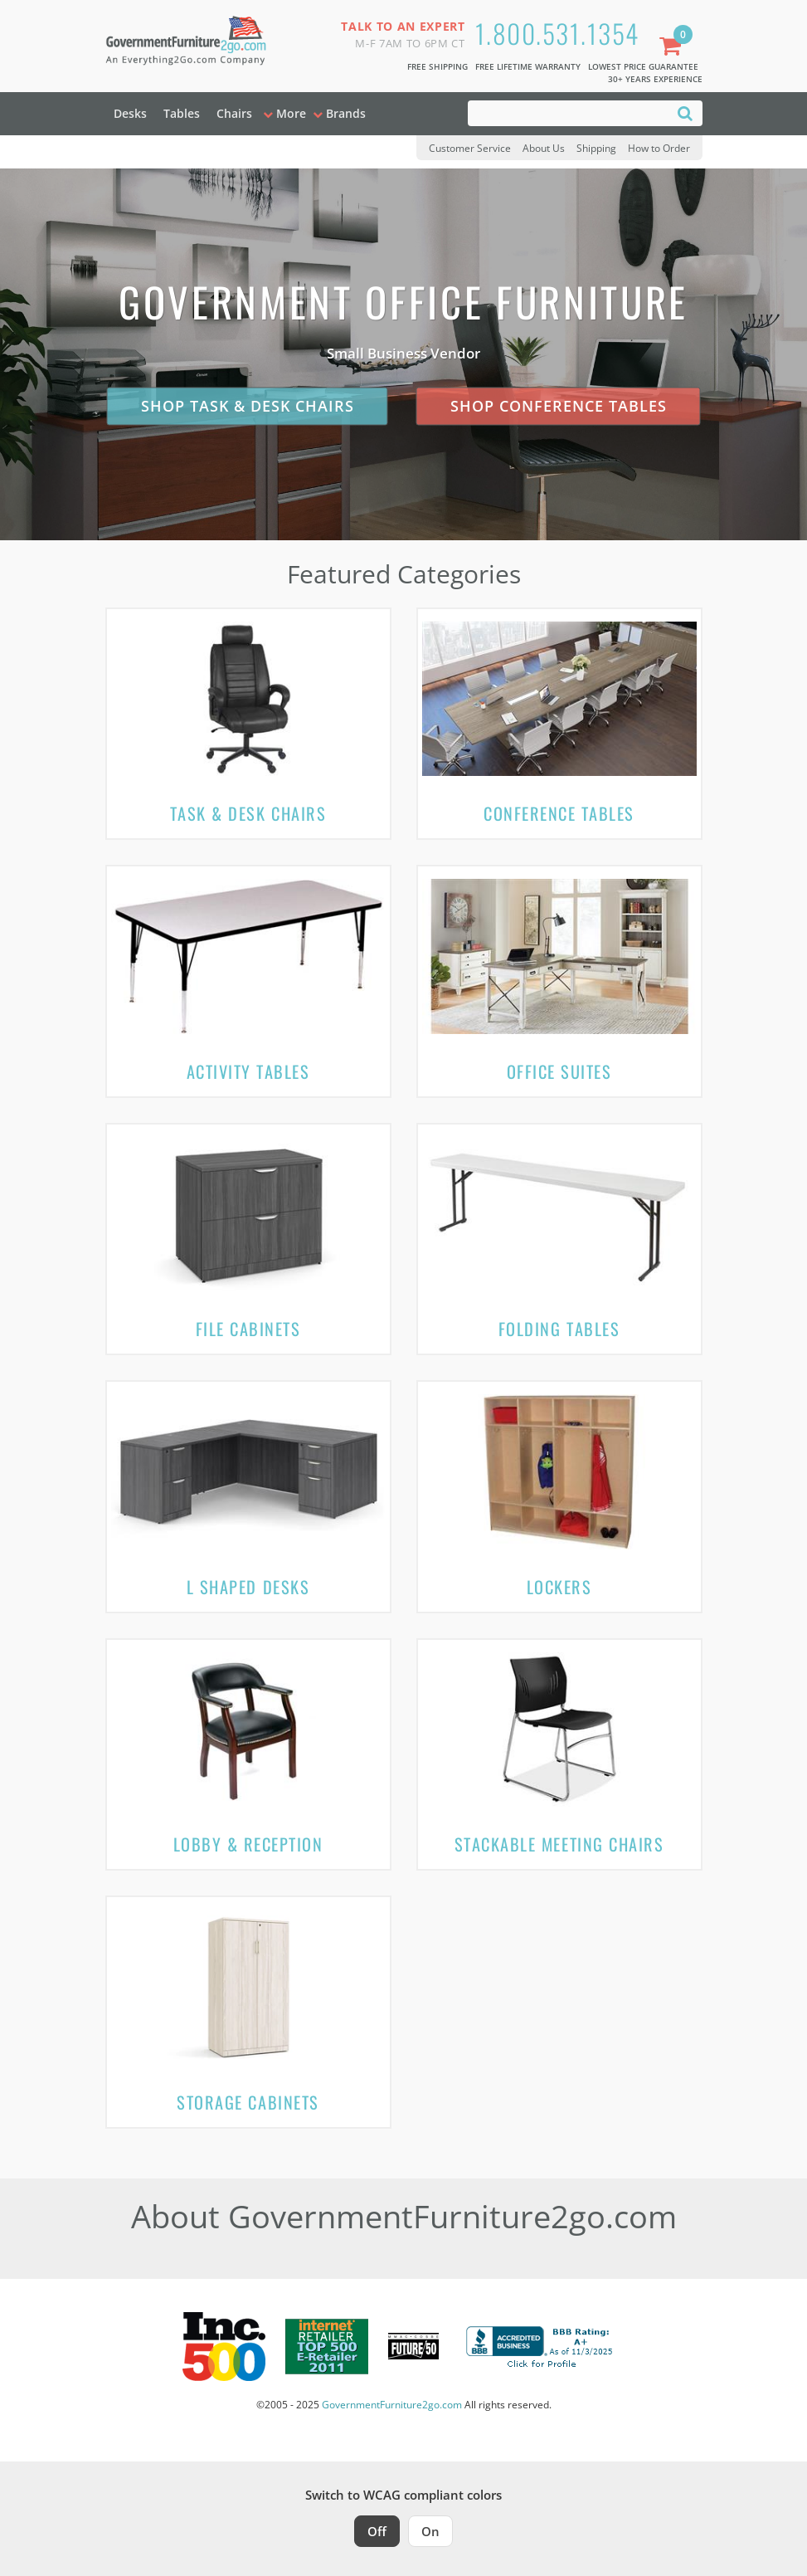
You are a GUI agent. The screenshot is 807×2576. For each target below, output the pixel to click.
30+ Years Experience (655, 79)
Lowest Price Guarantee (643, 66)
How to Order (659, 148)
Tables (181, 113)
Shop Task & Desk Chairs (247, 406)
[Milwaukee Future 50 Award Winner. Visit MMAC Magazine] (413, 2346)
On (430, 2531)
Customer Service (470, 148)
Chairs (234, 113)
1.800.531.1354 (557, 32)
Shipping (596, 148)
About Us (544, 148)
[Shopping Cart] (673, 48)
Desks (130, 113)
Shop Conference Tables (558, 406)
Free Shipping (437, 66)
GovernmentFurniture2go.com (392, 2405)
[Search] (685, 112)
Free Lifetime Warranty (528, 66)
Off (376, 2531)
